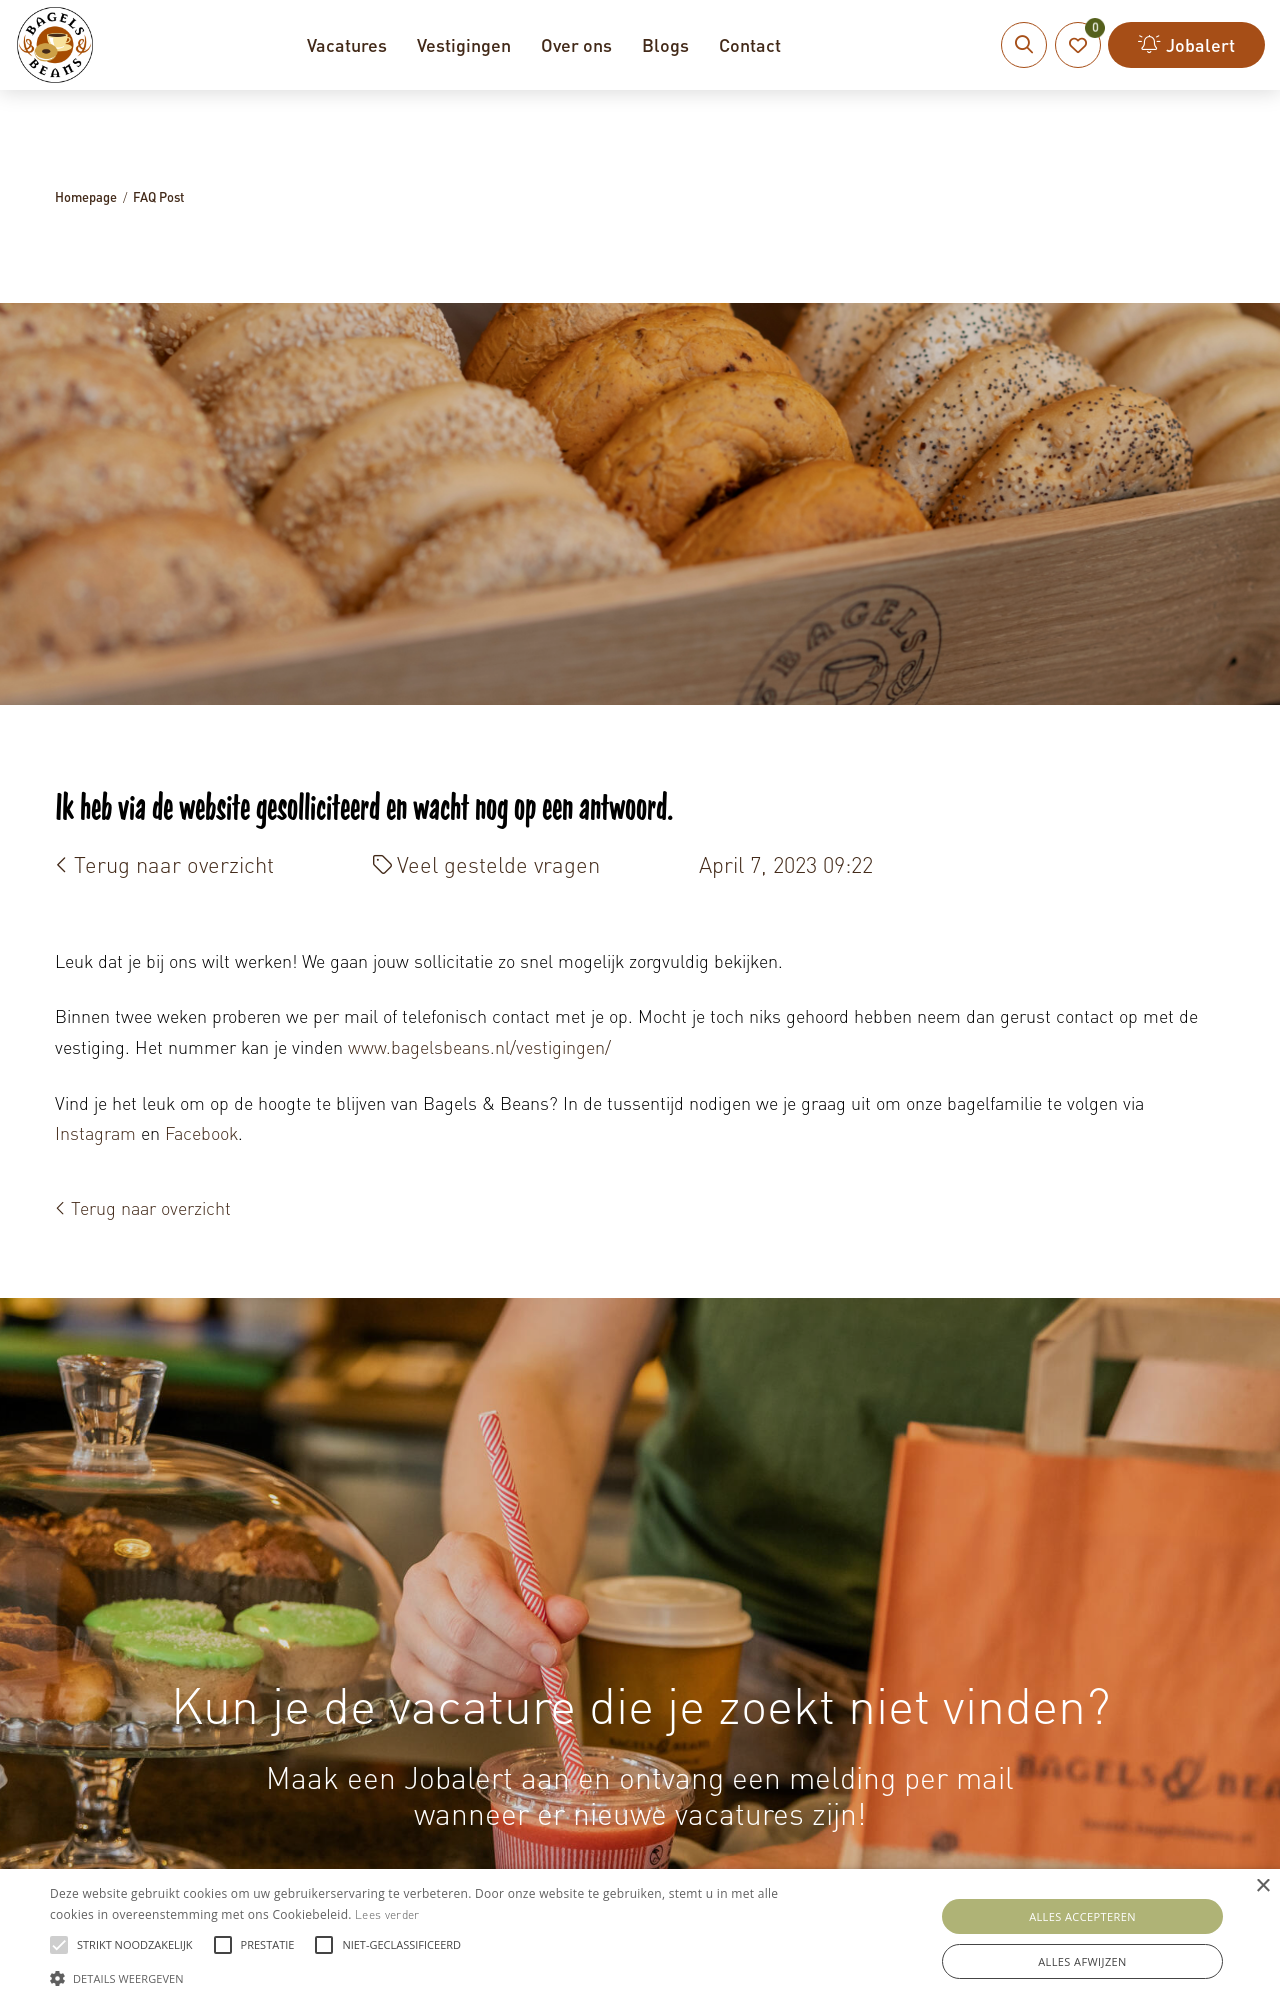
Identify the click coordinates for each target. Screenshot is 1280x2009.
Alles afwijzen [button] (1082, 1961)
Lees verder (387, 1914)
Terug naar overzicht (164, 864)
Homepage (86, 196)
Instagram (95, 1132)
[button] (433, 1976)
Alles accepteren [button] (1082, 1916)
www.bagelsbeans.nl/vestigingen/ (482, 1046)
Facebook (201, 1132)
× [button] (1262, 1886)
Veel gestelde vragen (486, 864)
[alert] (640, 1939)
